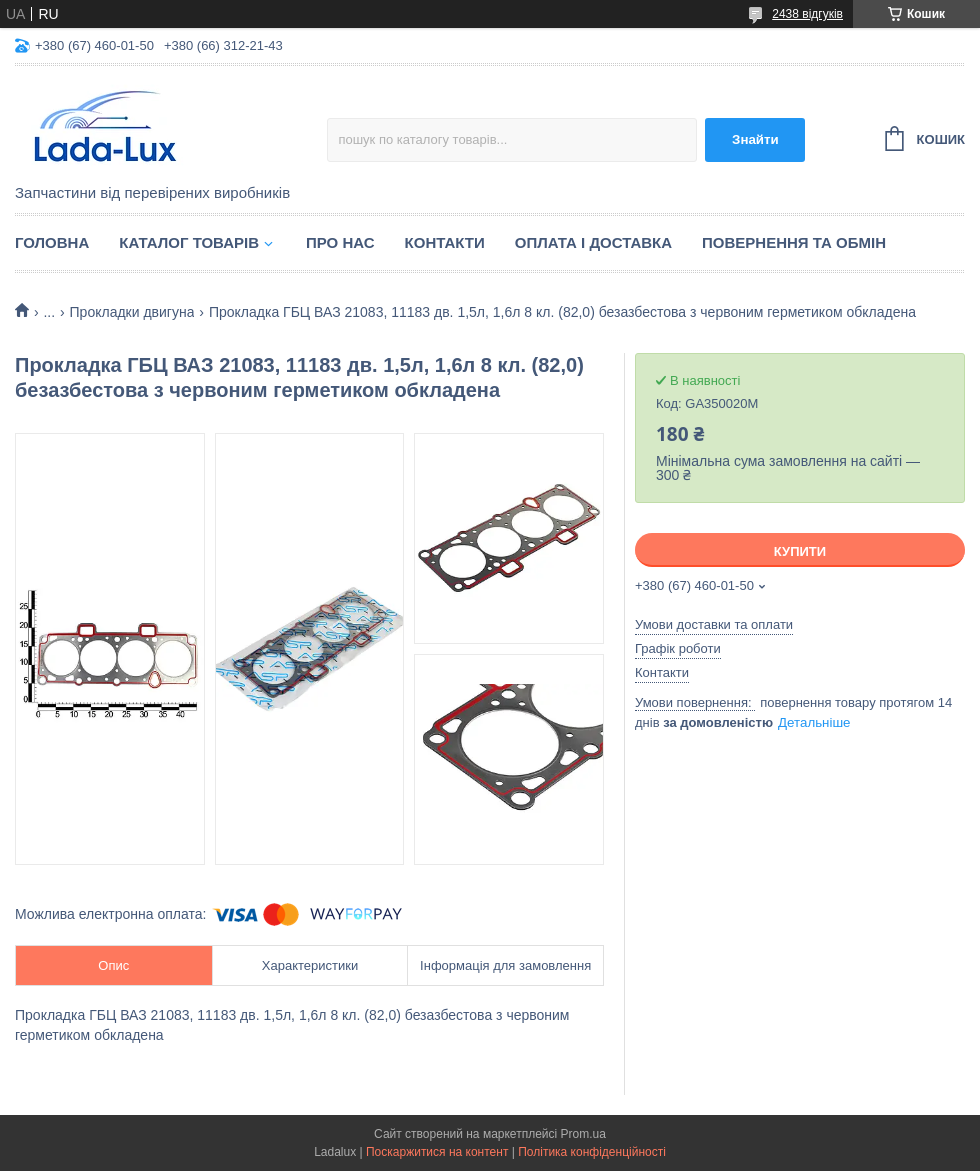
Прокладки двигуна (132, 312)
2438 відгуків (807, 14)
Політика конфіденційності (592, 1152)
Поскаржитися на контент (437, 1152)
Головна (52, 242)
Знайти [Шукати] (755, 139)
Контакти (445, 242)
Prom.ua (583, 1134)
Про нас (340, 242)
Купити (800, 551)
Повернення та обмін (794, 242)
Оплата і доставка (593, 242)
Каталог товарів (189, 242)
